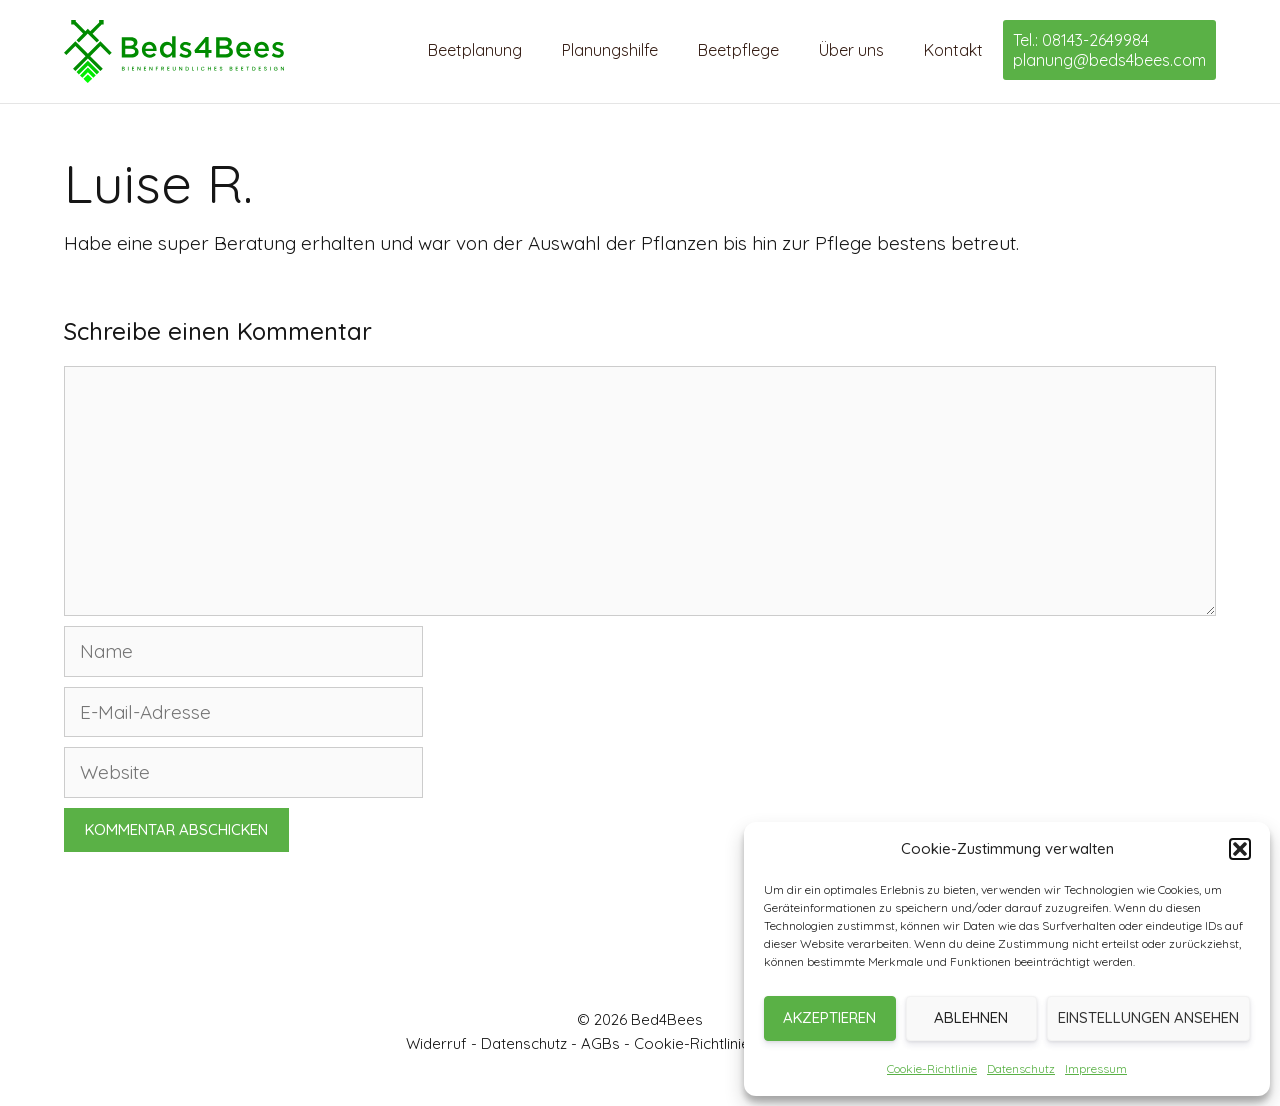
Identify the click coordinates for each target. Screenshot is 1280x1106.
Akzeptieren (829, 1017)
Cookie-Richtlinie (932, 1068)
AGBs (600, 1043)
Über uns (851, 50)
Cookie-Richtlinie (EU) (709, 1043)
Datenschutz (1021, 1068)
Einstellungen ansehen (1148, 1017)
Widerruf (436, 1043)
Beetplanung (475, 50)
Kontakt (953, 50)
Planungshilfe (610, 50)
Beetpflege (738, 50)
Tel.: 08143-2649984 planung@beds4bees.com (1109, 50)
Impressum (1096, 1068)
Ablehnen (971, 1017)
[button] (1240, 849)
